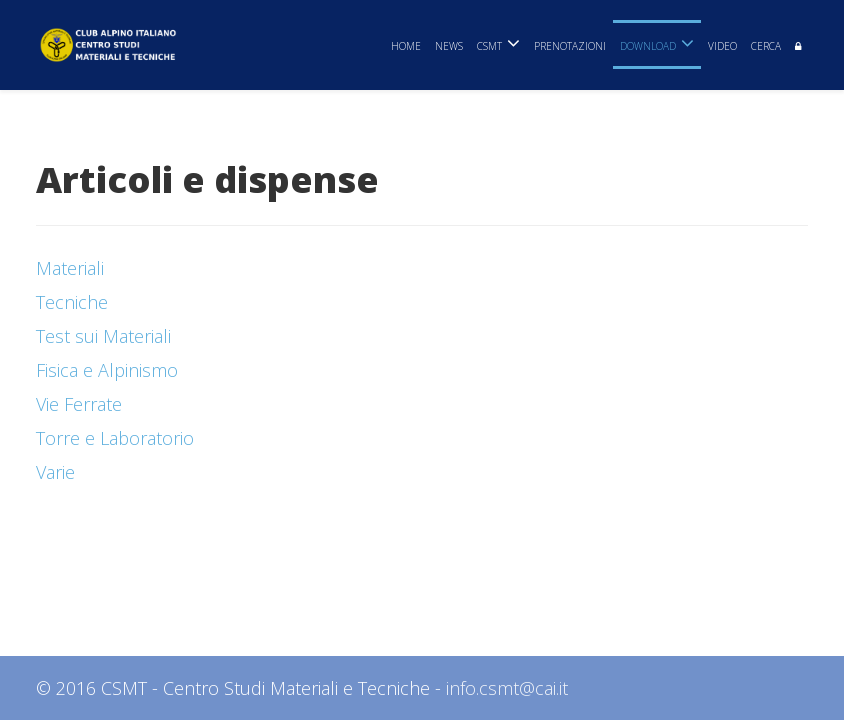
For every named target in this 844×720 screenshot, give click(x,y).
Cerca (766, 46)
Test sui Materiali (103, 336)
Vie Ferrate (79, 404)
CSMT (489, 46)
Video (722, 46)
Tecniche (72, 302)
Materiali (70, 268)
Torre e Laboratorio (115, 438)
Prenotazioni (570, 46)
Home (406, 46)
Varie (55, 472)
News (449, 46)
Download (648, 46)
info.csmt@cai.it (507, 688)
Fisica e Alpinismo (107, 370)
